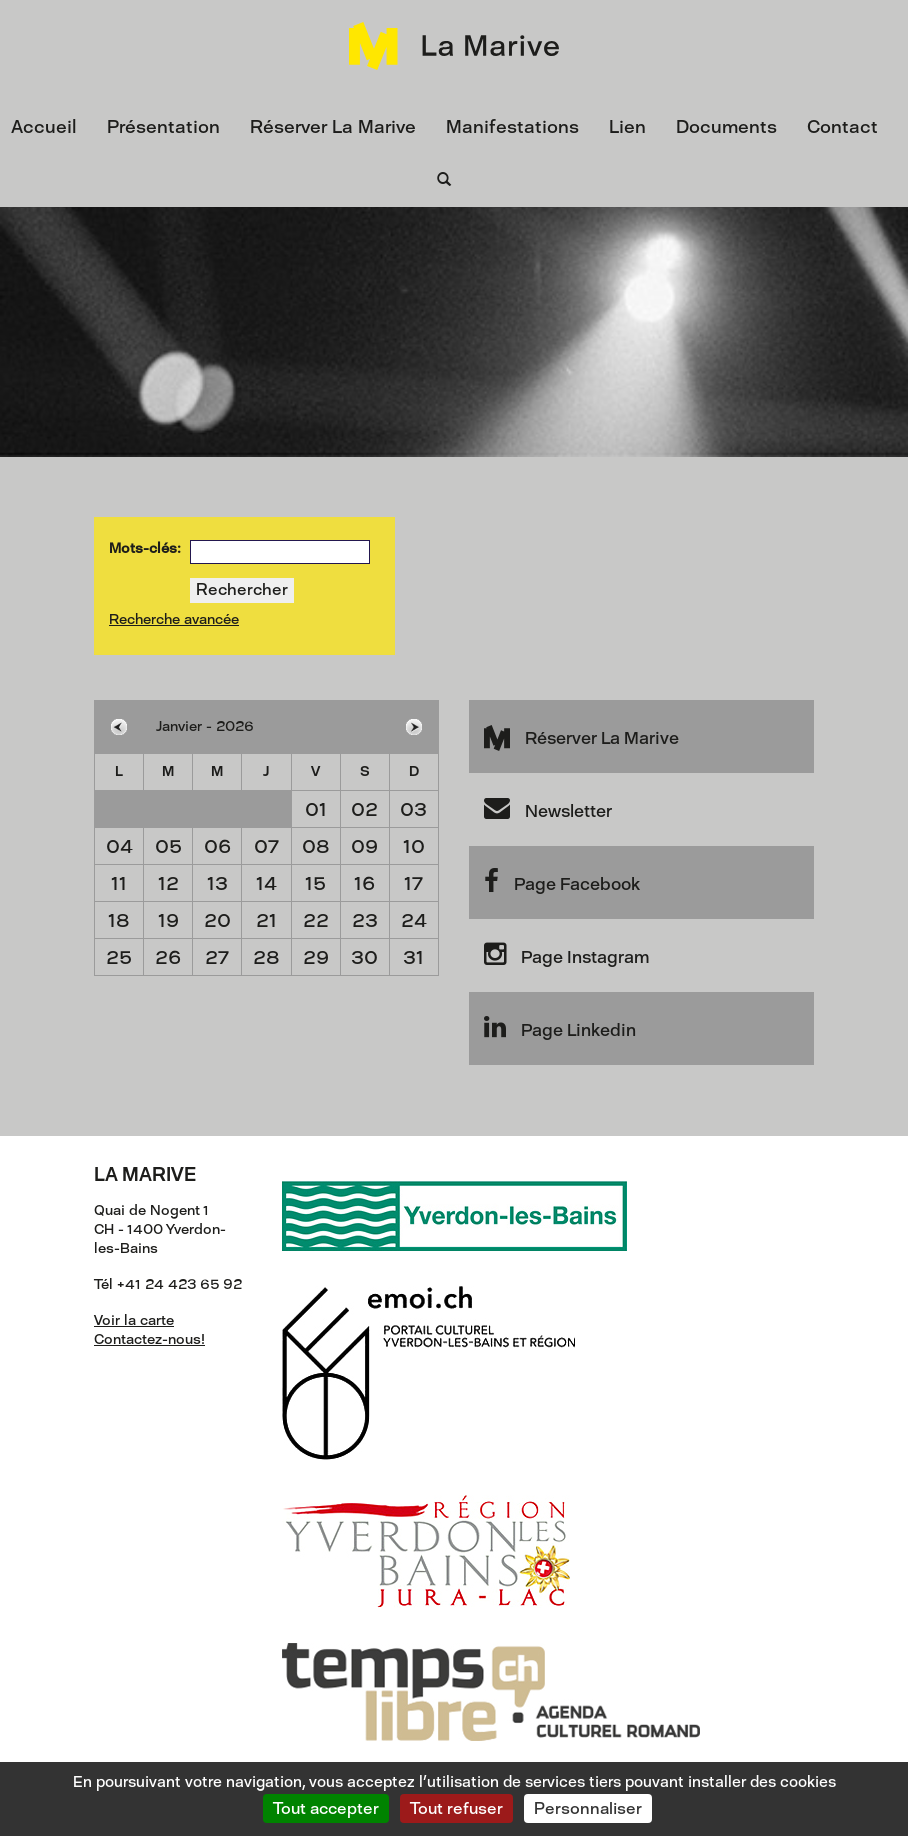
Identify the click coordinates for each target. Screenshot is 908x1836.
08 (316, 846)
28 (266, 957)
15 (315, 883)
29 (316, 957)
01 (316, 809)
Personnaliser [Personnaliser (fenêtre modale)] (588, 1808)
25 (119, 957)
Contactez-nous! (149, 1339)
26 (168, 957)
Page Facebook (562, 881)
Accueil (44, 127)
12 (168, 883)
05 (168, 846)
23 (365, 920)
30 (364, 957)
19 (168, 920)
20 (217, 920)
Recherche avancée (174, 619)
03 (413, 809)
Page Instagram (566, 954)
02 (364, 809)
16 (364, 883)
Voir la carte (134, 1320)
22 (316, 920)
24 (414, 920)
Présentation (163, 127)
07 (266, 846)
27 (217, 957)
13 (217, 883)
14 (266, 883)
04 (119, 846)
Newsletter (548, 808)
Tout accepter (326, 1808)
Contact (842, 127)
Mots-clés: (144, 548)
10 (414, 846)
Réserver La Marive (333, 127)
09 (364, 846)
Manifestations (512, 127)
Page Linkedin (560, 1027)
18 (119, 920)
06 (217, 846)
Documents (726, 127)
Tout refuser (456, 1808)
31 (413, 957)
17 (413, 883)
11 (119, 883)
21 (266, 920)
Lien (627, 127)
